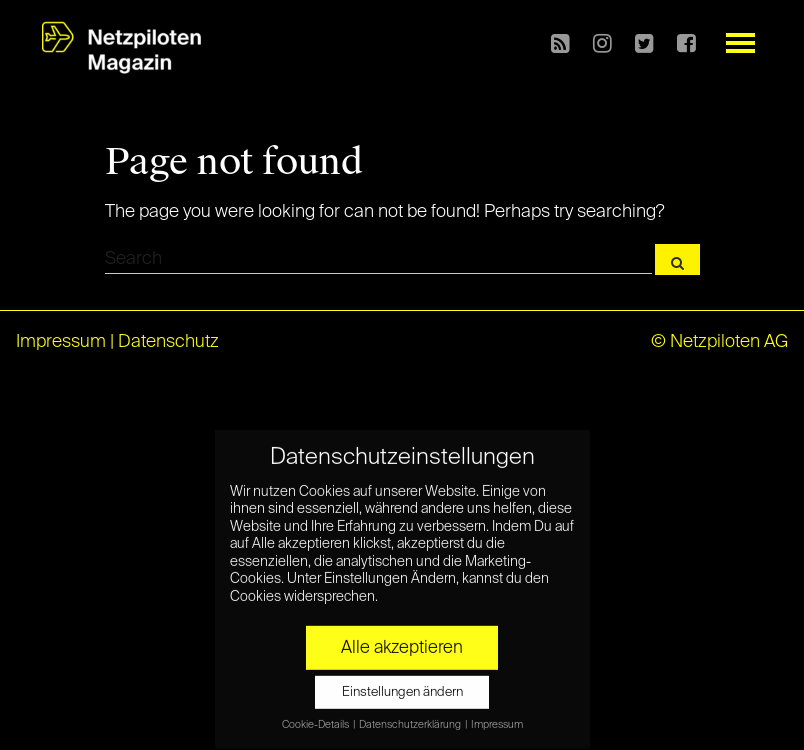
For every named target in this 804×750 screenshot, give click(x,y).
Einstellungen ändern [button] (402, 680)
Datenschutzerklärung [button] (411, 713)
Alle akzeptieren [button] (402, 636)
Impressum (61, 342)
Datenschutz (168, 342)
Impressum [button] (497, 713)
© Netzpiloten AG (719, 342)
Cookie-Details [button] (316, 713)
